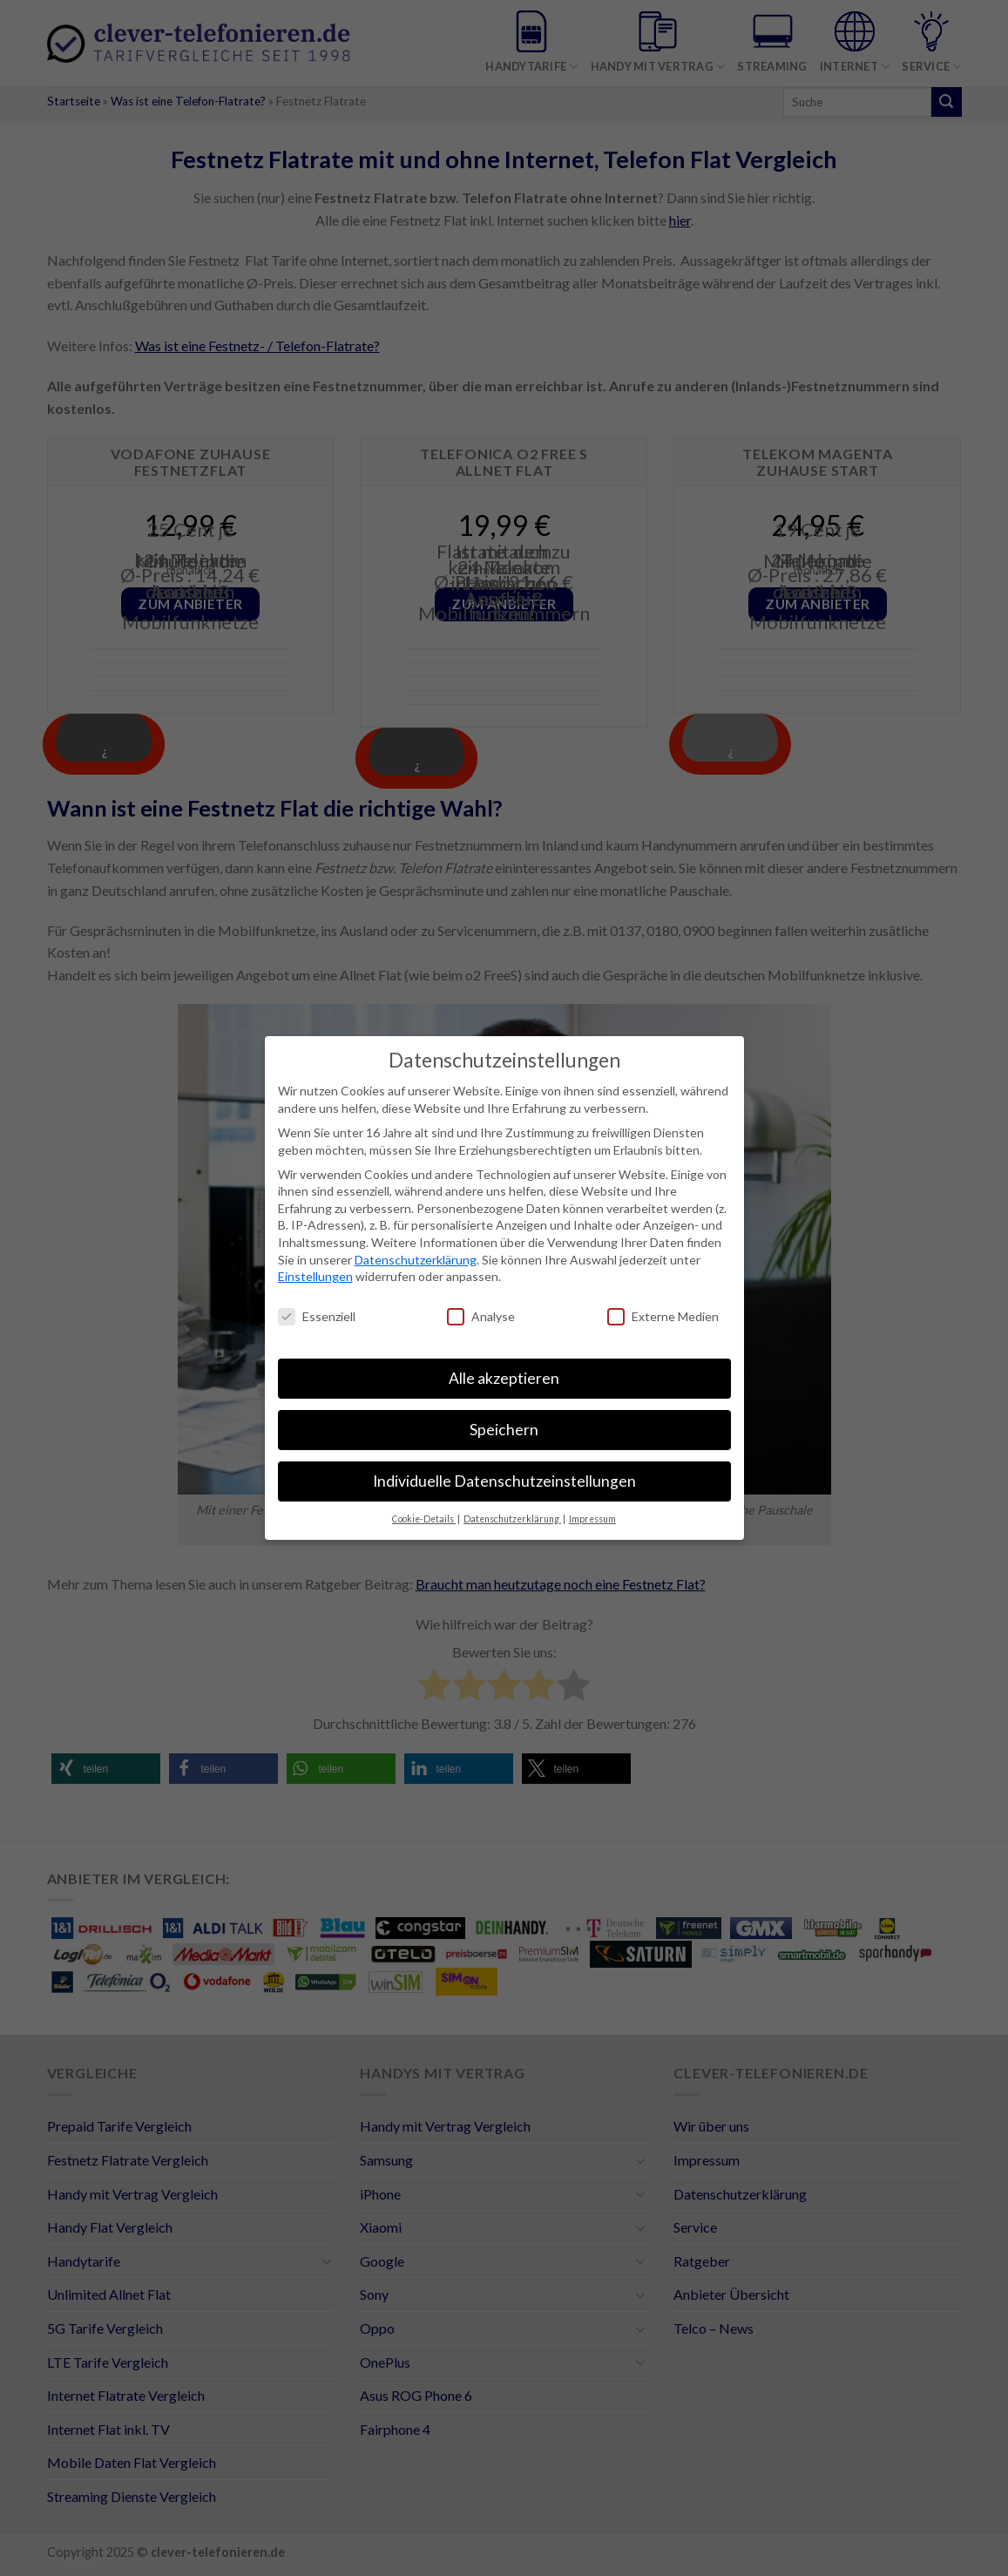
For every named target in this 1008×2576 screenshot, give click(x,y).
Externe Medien (663, 1316)
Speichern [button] (504, 1429)
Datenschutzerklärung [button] (512, 1519)
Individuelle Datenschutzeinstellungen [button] (504, 1481)
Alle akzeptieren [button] (504, 1378)
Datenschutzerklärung (416, 1259)
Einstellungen (315, 1276)
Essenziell (316, 1316)
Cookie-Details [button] (424, 1519)
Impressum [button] (592, 1519)
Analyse (481, 1316)
